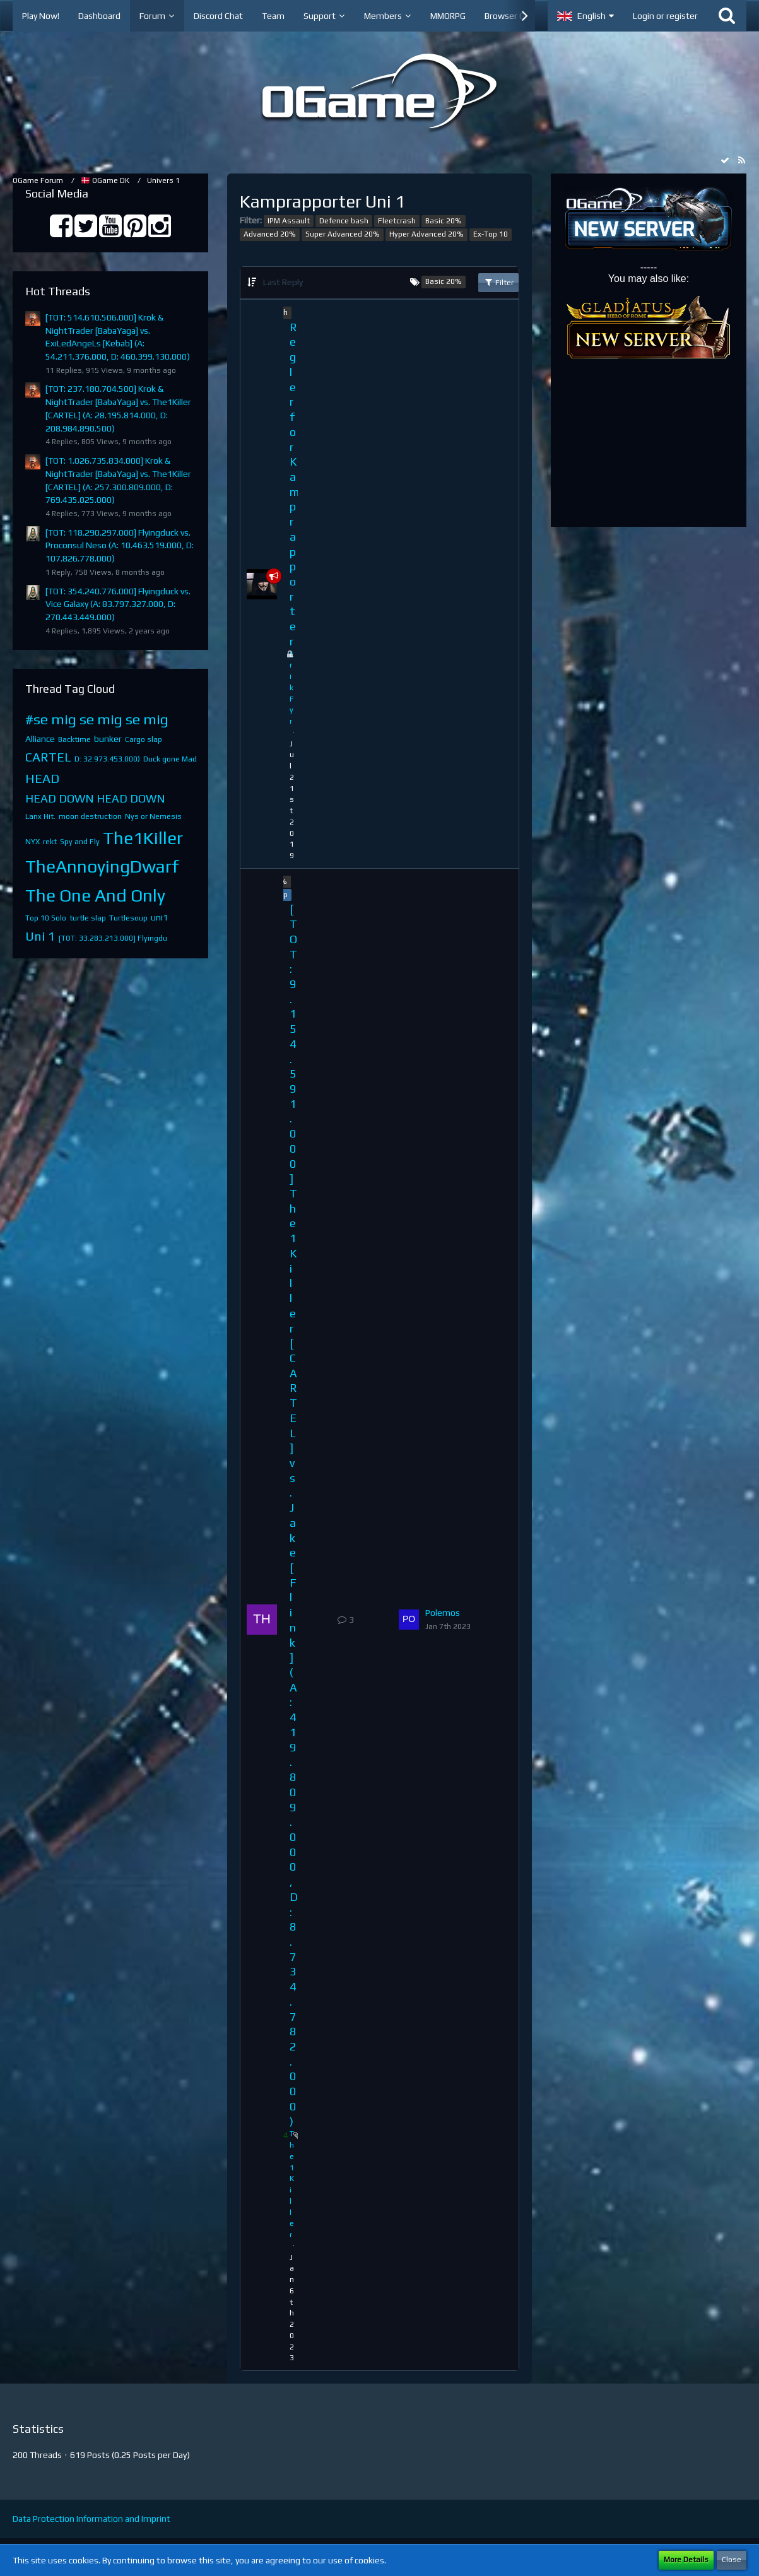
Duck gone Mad (170, 759)
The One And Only (95, 895)
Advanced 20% (270, 234)
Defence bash (343, 220)
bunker (108, 739)
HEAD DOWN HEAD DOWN (95, 798)
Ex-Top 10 (490, 234)
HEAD (42, 778)
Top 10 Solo (45, 918)
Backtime (74, 739)
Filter (498, 282)
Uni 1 (40, 936)
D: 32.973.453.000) (107, 759)
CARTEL (48, 757)
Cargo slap (143, 739)
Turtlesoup (128, 918)
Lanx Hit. (40, 816)
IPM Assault (289, 220)
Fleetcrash (397, 220)
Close (731, 2559)
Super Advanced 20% (342, 234)
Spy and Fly (80, 841)
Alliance (40, 739)
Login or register (665, 16)
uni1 (159, 917)
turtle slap (87, 918)
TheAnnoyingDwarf (102, 866)
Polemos (442, 1613)
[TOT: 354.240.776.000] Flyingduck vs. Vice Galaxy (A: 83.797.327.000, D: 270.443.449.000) (118, 604)
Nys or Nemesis (153, 816)
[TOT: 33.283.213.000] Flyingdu (113, 938)
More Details (686, 2559)
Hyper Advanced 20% (426, 234)
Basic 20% (443, 220)
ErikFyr (292, 688)
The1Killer (143, 838)
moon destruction (90, 816)
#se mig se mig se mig (96, 718)
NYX (32, 841)
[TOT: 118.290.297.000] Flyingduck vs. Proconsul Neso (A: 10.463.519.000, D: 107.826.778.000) (119, 545)
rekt (50, 841)
